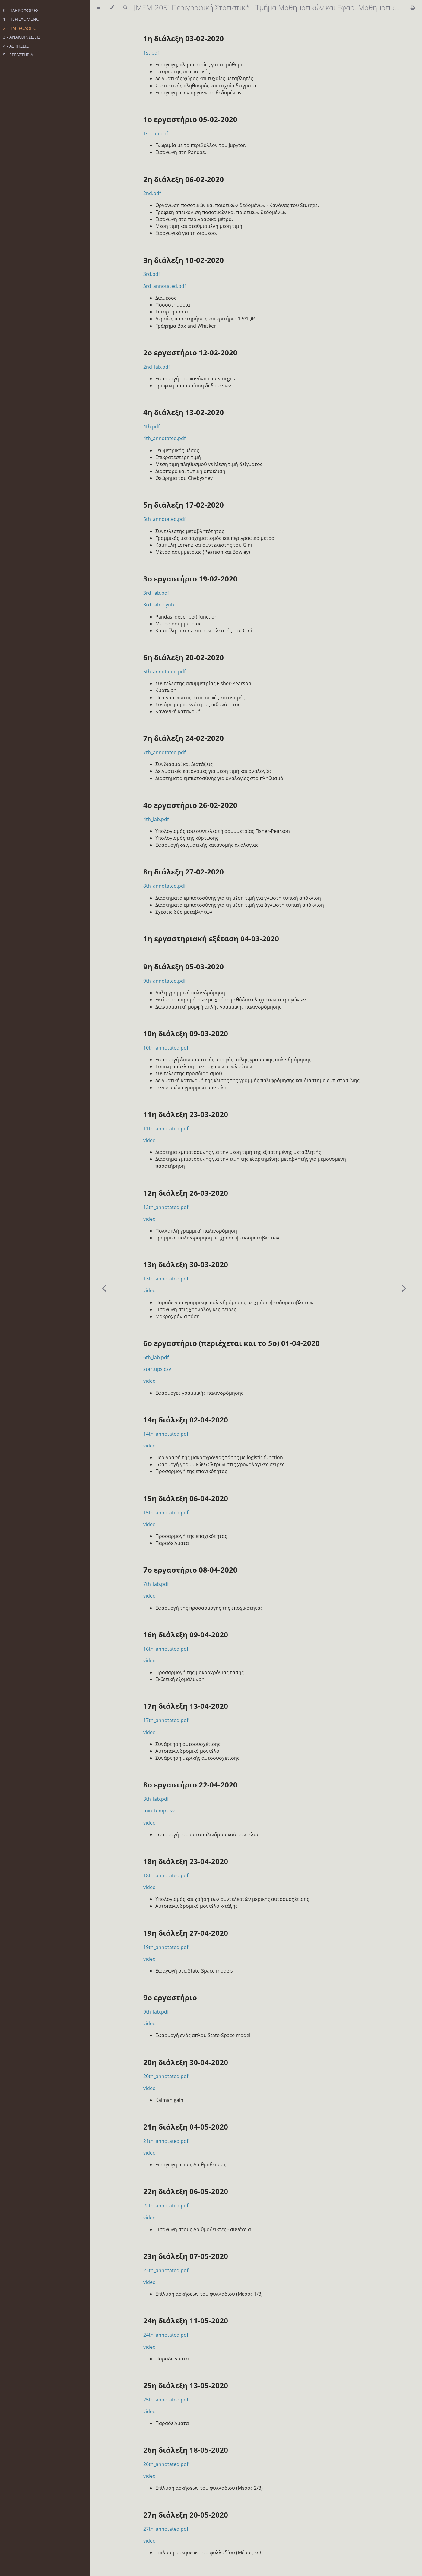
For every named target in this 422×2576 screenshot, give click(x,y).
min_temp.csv (159, 1810)
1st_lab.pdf (155, 133)
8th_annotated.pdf (164, 886)
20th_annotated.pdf (165, 2076)
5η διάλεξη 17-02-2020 (183, 505)
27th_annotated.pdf (165, 2529)
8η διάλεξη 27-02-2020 (183, 872)
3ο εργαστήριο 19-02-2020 (190, 579)
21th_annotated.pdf (165, 2141)
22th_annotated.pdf (165, 2205)
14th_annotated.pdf (165, 1434)
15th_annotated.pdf (165, 1512)
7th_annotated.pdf (164, 752)
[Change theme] (112, 7)
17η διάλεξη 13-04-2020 (185, 1706)
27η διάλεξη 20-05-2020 (185, 2515)
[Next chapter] (403, 1288)
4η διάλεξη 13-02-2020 (183, 412)
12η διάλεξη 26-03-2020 (185, 1193)
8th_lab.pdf (156, 1799)
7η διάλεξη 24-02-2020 (183, 738)
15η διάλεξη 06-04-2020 (185, 1498)
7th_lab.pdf (156, 1584)
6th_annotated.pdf (164, 671)
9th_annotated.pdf (164, 981)
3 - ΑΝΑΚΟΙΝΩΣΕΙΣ (21, 37)
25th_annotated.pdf (165, 2399)
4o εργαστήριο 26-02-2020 (190, 805)
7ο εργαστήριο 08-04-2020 (190, 1570)
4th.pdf (151, 426)
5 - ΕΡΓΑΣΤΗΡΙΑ (18, 55)
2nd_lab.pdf (156, 367)
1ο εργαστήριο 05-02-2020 (190, 119)
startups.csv (157, 1369)
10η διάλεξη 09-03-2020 (185, 1033)
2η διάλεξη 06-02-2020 (183, 179)
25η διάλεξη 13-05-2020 (185, 2385)
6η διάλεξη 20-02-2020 (183, 657)
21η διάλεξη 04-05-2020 (185, 2127)
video (149, 1140)
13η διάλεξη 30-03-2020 (185, 1264)
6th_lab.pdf (156, 1357)
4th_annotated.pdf (164, 438)
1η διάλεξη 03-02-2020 (183, 38)
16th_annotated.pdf (165, 1648)
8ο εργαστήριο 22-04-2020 (190, 1785)
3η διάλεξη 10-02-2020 (183, 260)
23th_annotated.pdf (165, 2270)
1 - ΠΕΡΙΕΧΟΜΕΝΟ (21, 19)
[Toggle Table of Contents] (98, 7)
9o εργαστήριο (170, 1997)
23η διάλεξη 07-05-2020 (185, 2256)
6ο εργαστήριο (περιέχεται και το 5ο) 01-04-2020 (231, 1343)
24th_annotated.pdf (165, 2335)
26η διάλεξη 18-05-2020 (185, 2450)
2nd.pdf (152, 193)
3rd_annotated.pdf (164, 286)
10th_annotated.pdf (165, 1047)
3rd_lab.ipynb (158, 604)
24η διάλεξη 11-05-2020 (185, 2321)
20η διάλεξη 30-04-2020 (185, 2062)
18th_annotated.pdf (165, 1875)
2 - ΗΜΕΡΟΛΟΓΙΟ (20, 28)
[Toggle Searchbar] (125, 7)
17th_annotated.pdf (165, 1720)
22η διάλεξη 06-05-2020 (185, 2191)
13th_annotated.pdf (165, 1278)
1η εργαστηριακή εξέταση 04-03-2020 (211, 938)
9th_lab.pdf (156, 2011)
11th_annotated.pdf (165, 1128)
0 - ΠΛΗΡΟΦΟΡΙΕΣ (21, 10)
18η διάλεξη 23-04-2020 (185, 1861)
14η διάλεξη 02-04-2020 (185, 1420)
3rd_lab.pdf (156, 593)
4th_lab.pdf (156, 819)
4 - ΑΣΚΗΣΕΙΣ (16, 46)
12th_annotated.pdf (165, 1207)
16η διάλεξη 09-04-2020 (185, 1634)
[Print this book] (412, 7)
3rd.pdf (151, 274)
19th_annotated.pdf (165, 1947)
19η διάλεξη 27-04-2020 (185, 1933)
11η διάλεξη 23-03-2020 (185, 1114)
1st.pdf (151, 52)
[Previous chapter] (104, 1288)
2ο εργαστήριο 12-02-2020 (190, 352)
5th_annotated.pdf (164, 519)
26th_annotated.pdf (165, 2464)
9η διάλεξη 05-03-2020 (183, 967)
